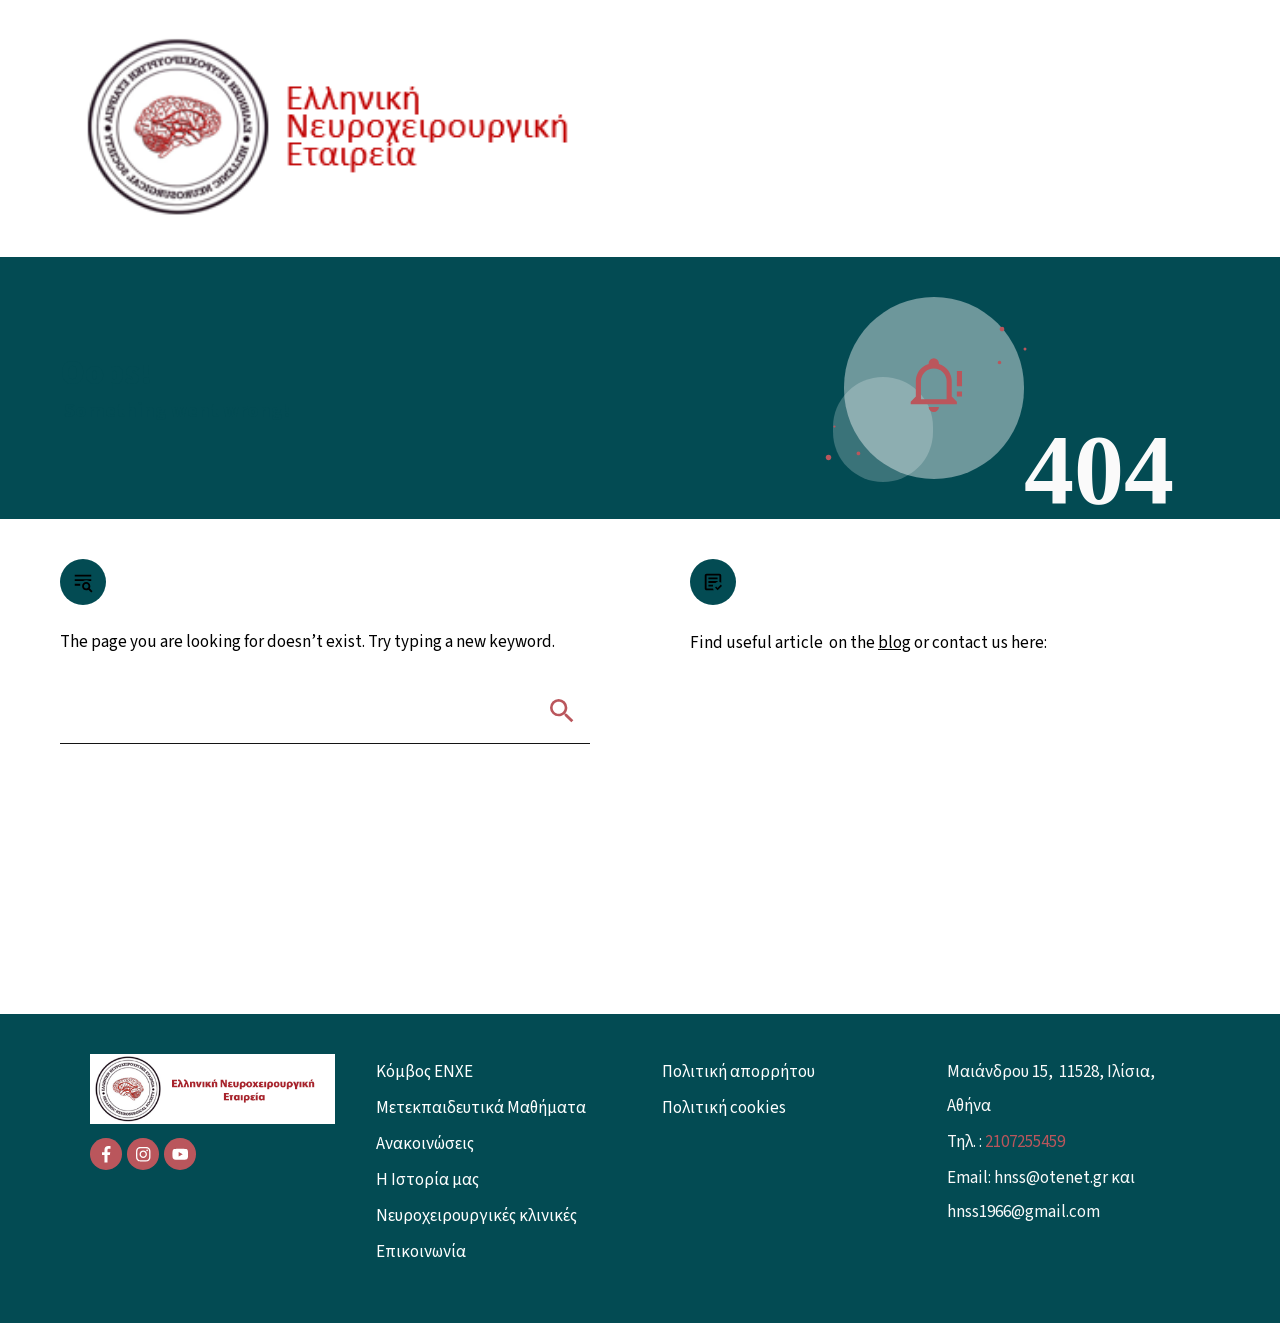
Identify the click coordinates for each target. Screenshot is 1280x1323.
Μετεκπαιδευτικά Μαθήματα (481, 1108)
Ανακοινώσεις (425, 1144)
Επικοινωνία (421, 1252)
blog (894, 643)
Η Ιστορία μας (427, 1180)
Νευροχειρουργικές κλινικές (476, 1216)
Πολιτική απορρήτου (738, 1072)
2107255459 (1025, 1142)
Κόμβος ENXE (424, 1072)
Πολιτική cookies (724, 1108)
